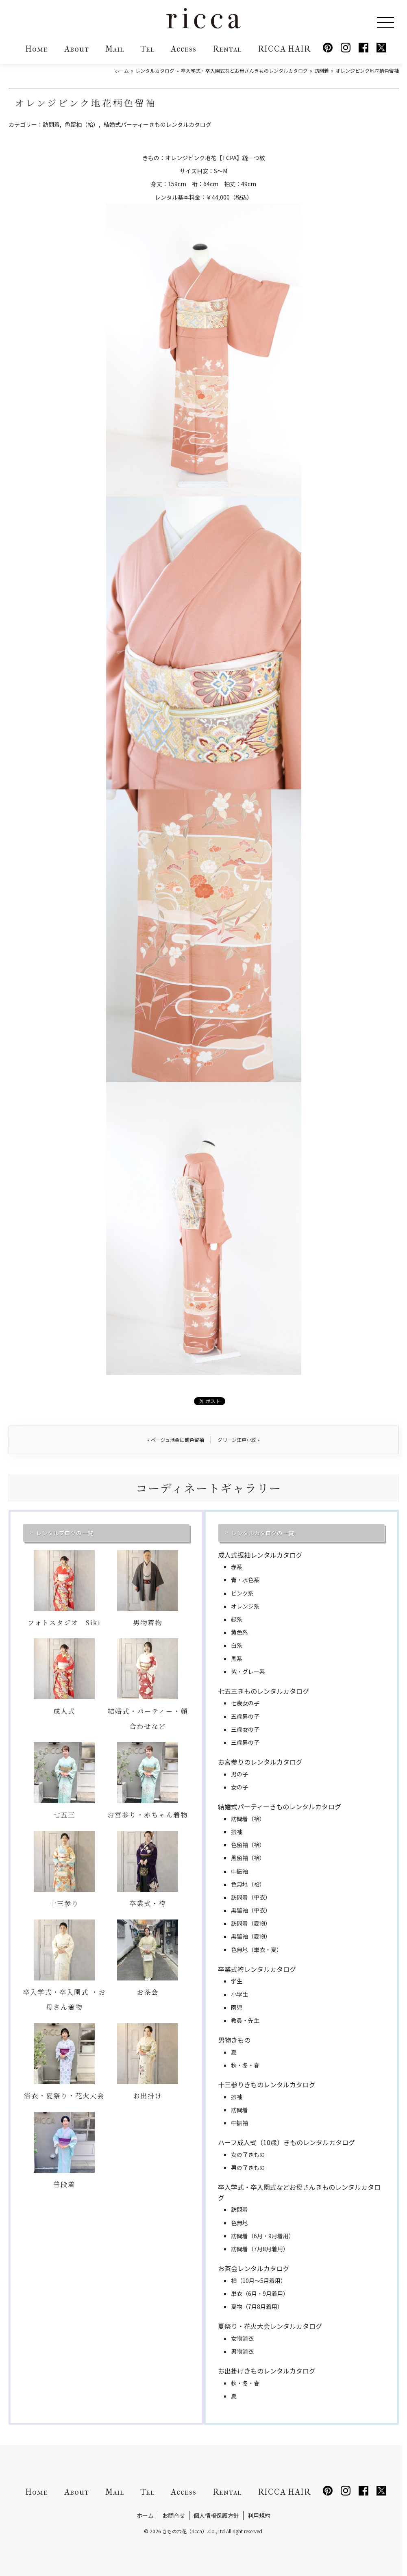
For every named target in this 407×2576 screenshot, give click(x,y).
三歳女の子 (245, 1729)
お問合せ (173, 2515)
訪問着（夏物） (251, 1923)
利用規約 (259, 2515)
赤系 (236, 1567)
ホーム (145, 2515)
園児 (236, 2007)
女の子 (239, 1787)
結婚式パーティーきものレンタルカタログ (157, 124)
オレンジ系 (245, 1606)
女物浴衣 (242, 2338)
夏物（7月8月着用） (257, 2306)
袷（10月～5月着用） (258, 2280)
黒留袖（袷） (248, 1858)
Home (36, 49)
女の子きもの (248, 2154)
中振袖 (239, 1871)
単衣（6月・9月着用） (260, 2293)
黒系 (236, 1658)
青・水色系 (245, 1580)
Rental (227, 49)
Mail (114, 49)
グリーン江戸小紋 (239, 1439)
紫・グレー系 (248, 1671)
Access (183, 49)
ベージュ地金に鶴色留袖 (175, 1439)
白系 (236, 1645)
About (76, 49)
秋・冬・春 (245, 2065)
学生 (236, 1981)
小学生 (239, 1994)
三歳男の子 (245, 1742)
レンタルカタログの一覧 (262, 1533)
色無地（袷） (248, 1884)
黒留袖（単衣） (251, 1910)
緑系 (236, 1619)
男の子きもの (248, 2167)
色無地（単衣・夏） (256, 1950)
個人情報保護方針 (216, 2515)
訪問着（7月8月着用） (260, 2249)
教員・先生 (245, 2020)
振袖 (236, 1832)
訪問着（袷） (248, 1819)
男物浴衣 (242, 2351)
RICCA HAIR (284, 49)
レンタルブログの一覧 (64, 1533)
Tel (147, 49)
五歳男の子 (245, 1716)
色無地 (239, 2223)
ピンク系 (242, 1593)
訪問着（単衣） (251, 1897)
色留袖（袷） (82, 124)
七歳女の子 (245, 1703)
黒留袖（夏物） (251, 1936)
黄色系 (239, 1632)
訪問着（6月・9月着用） (262, 2236)
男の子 (239, 1774)
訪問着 (51, 124)
